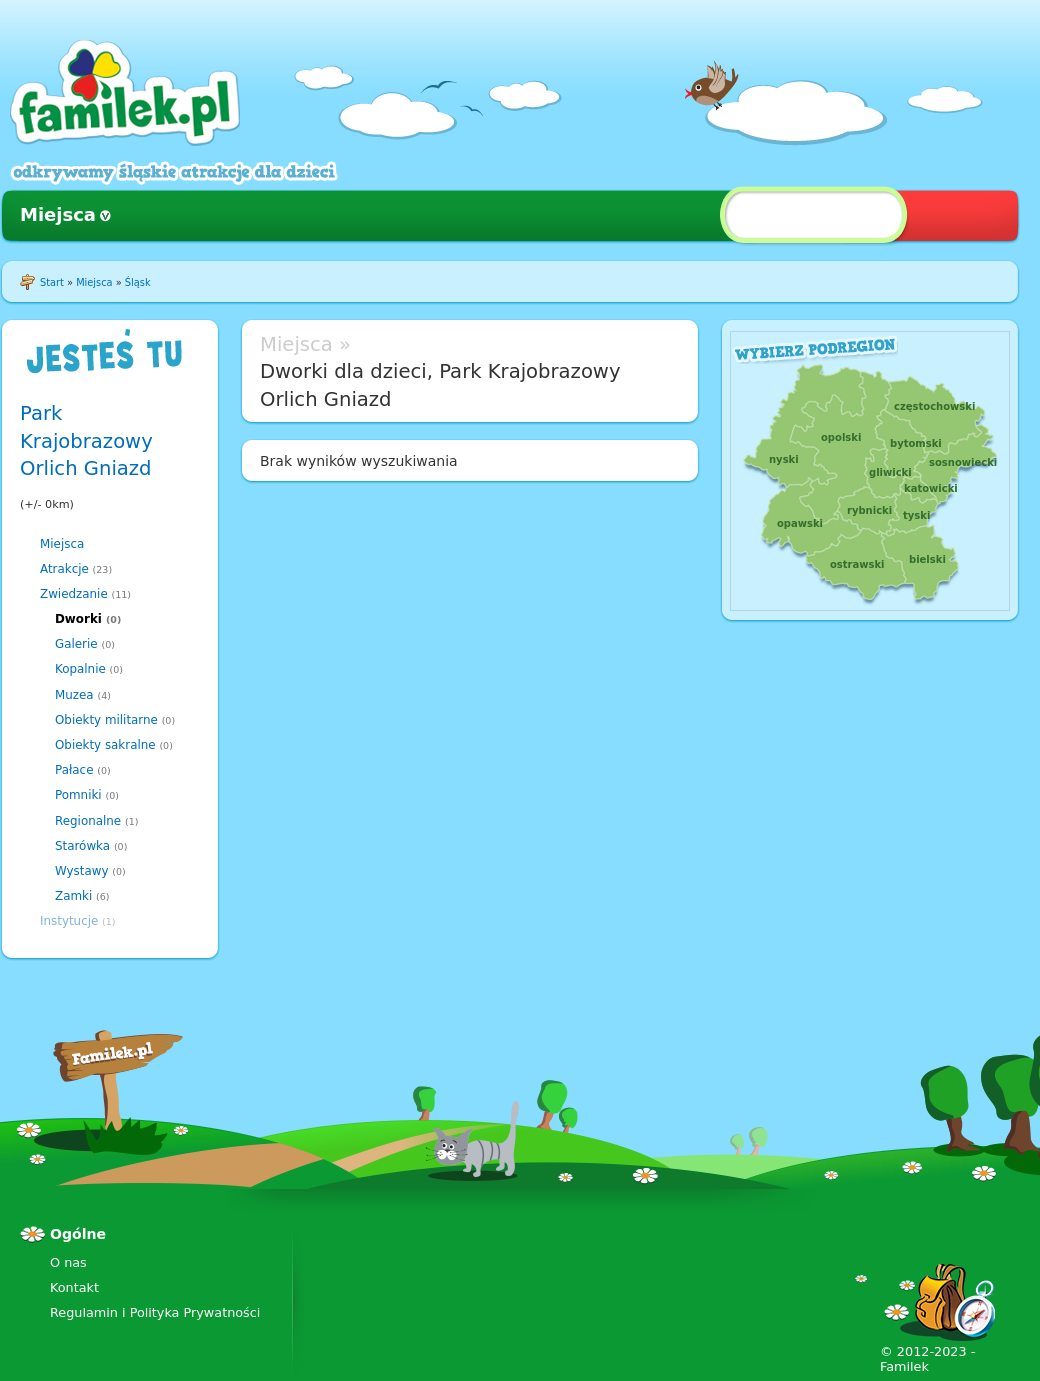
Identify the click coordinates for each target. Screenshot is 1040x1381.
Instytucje (69, 921)
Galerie (76, 644)
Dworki (78, 619)
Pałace (74, 770)
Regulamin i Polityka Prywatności (155, 1312)
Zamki (73, 896)
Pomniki (78, 795)
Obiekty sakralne (105, 745)
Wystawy (82, 871)
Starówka (82, 846)
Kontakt (74, 1287)
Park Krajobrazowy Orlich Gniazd (86, 441)
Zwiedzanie (74, 594)
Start (52, 282)
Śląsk (138, 282)
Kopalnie (80, 669)
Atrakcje (64, 569)
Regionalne (88, 821)
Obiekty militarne (106, 720)
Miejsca (58, 214)
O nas (68, 1262)
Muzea (74, 695)
